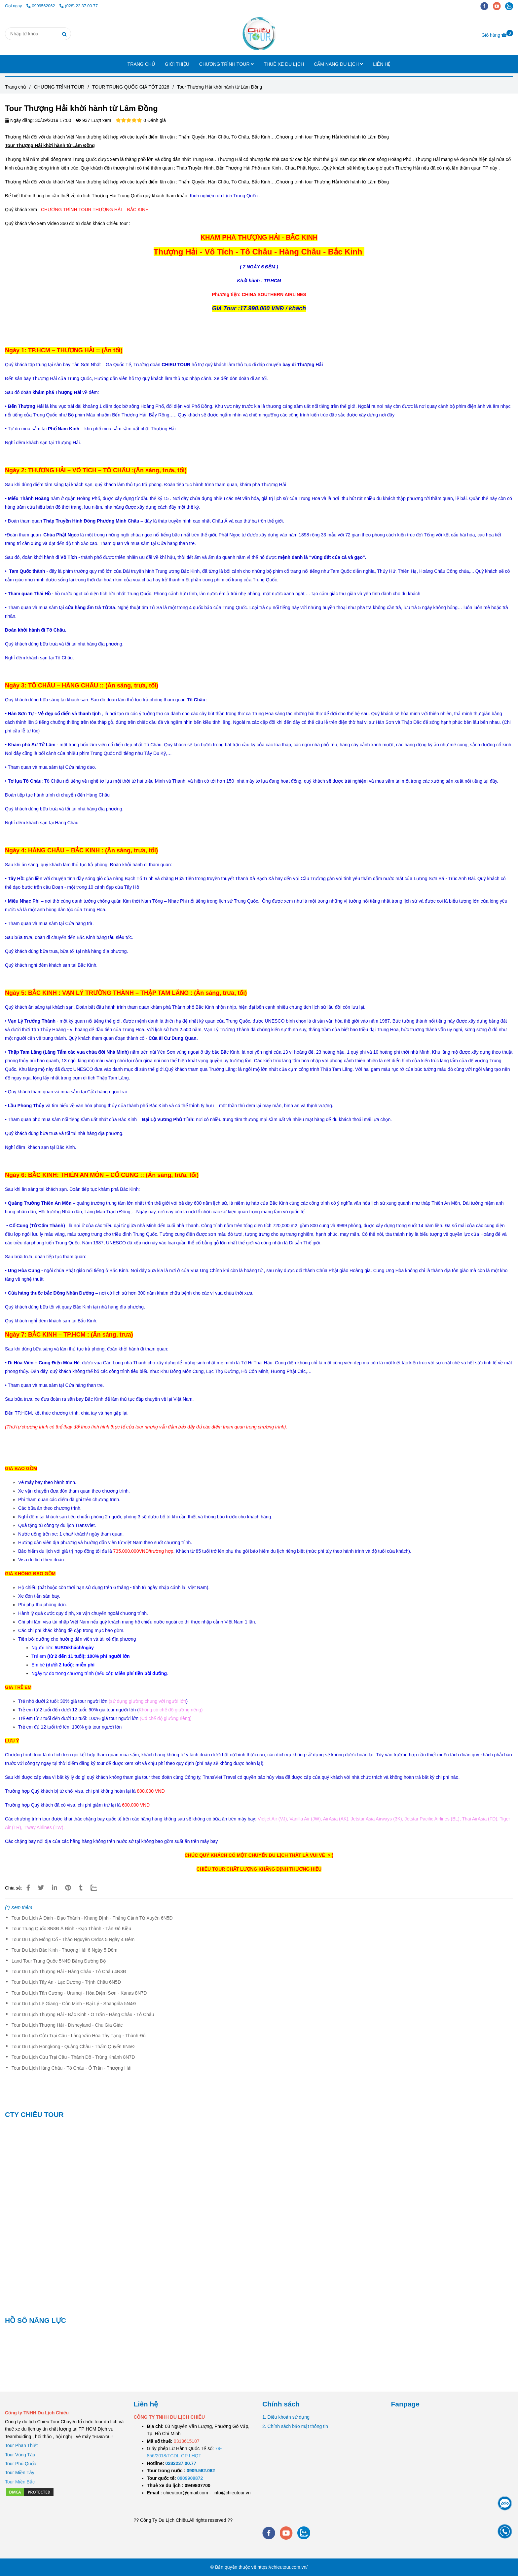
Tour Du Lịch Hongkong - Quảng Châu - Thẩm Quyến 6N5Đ (73, 2046)
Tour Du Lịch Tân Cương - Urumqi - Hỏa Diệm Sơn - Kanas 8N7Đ (79, 1993)
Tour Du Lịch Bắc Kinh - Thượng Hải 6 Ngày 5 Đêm (64, 1950)
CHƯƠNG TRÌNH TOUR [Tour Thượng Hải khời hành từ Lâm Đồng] (59, 87)
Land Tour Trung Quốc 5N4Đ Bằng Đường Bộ (59, 1961)
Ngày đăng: (19, 120)
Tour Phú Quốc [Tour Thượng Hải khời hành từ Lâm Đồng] (20, 2463)
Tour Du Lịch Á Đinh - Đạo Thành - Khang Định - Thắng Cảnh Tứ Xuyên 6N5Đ (92, 1918)
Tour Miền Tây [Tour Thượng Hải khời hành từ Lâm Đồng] (19, 2472)
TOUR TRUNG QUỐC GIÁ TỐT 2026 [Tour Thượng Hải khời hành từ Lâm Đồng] (130, 87)
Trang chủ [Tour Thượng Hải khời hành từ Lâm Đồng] (15, 87)
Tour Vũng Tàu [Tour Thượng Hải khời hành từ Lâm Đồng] (20, 2454)
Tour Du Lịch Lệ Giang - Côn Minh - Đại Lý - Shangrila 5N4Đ (74, 2003)
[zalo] (510, 6)
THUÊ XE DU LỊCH (284, 64)
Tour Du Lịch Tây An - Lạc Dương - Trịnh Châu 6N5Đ (66, 1982)
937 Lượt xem (93, 120)
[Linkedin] (54, 1888)
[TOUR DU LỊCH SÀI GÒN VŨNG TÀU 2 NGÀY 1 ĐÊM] (181, 2463)
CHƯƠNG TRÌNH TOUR (226, 64)
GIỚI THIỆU (177, 64)
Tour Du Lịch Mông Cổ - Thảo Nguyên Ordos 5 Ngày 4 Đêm (73, 1939)
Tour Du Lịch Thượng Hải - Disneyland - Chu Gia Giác (67, 2025)
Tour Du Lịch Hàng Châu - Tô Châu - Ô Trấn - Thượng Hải (71, 2068)
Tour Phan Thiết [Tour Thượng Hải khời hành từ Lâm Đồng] (21, 2445)
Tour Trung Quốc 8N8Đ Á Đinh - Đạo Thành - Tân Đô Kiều (71, 1928)
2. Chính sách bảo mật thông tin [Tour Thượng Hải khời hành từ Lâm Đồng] (295, 2426)
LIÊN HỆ (381, 64)
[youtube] (499, 6)
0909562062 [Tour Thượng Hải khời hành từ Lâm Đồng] (41, 6)
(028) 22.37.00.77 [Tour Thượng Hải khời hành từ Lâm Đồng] (78, 6)
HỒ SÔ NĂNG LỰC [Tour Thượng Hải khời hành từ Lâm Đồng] (35, 2320)
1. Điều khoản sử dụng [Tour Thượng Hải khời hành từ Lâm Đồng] (286, 2417)
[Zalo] (98, 1888)
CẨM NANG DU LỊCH (338, 64)
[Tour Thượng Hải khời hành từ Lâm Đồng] (259, 33)
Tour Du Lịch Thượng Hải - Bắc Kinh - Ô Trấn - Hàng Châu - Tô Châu (83, 2014)
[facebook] (486, 6)
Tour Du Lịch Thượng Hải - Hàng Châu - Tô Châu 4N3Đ (69, 1971)
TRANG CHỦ (141, 64)
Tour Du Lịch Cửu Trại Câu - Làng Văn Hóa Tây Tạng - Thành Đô (79, 2035)
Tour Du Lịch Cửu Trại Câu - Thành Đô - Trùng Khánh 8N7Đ (73, 2057)
